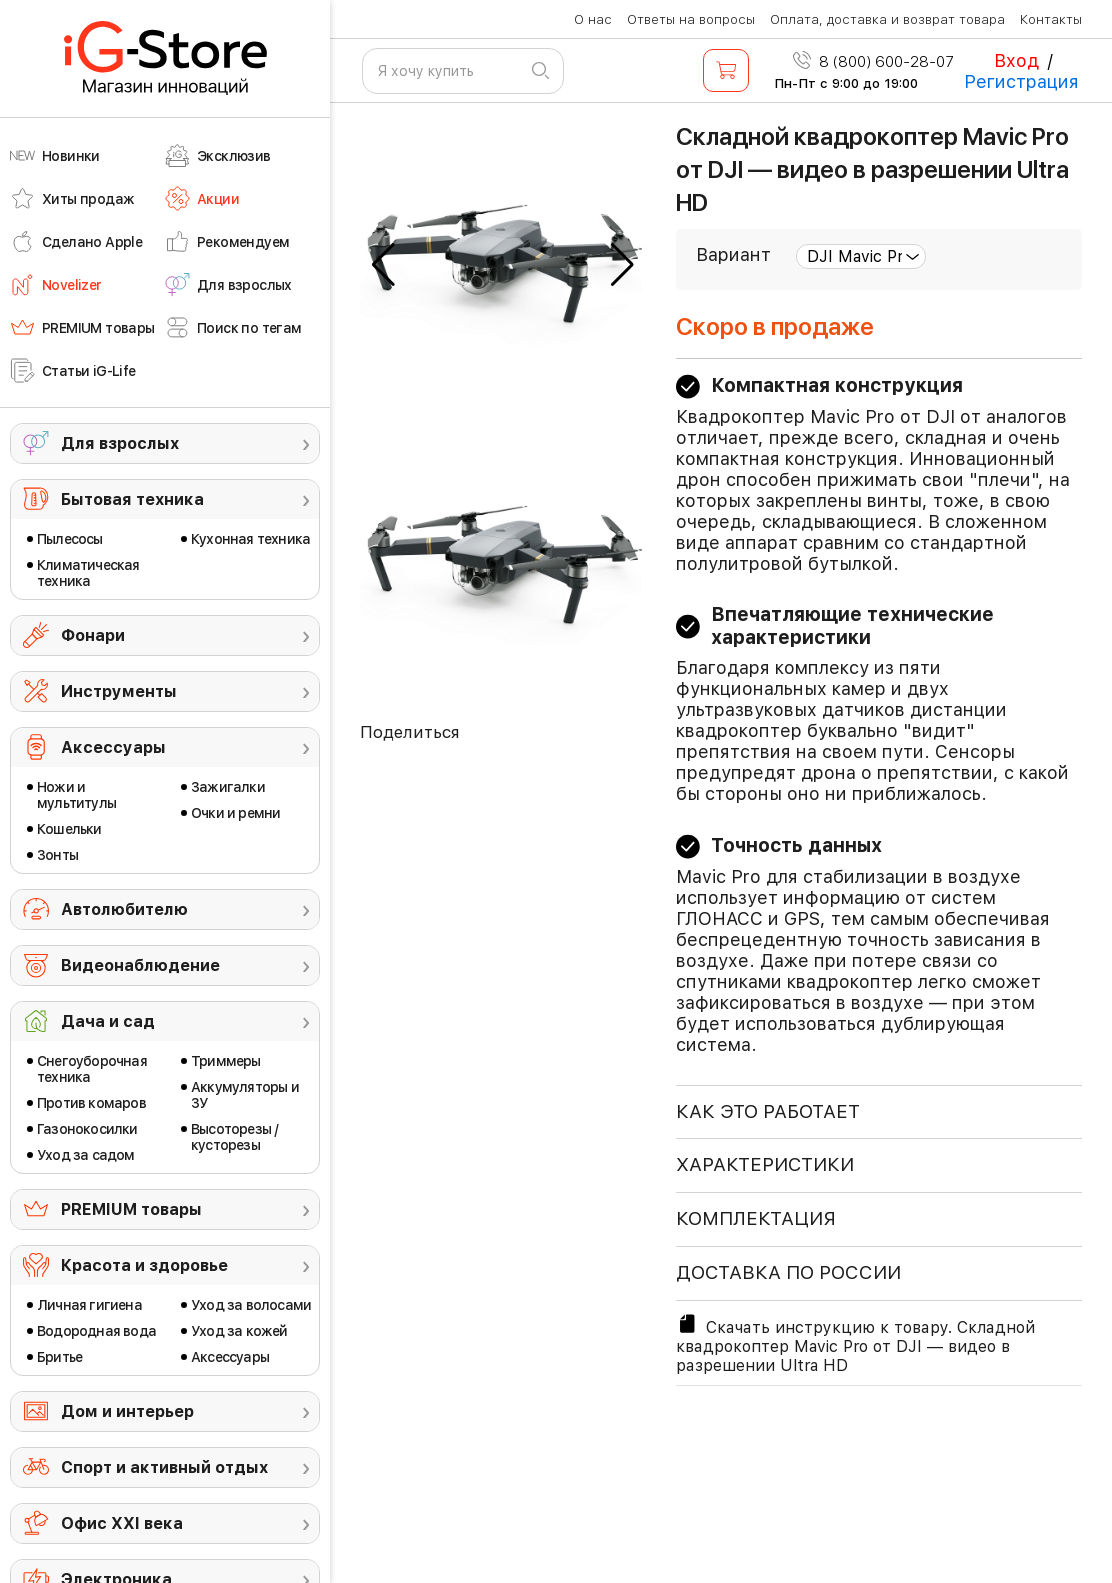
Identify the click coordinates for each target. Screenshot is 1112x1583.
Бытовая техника (132, 499)
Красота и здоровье (144, 1265)
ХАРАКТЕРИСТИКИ (765, 1164)
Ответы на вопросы (691, 19)
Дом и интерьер (127, 1411)
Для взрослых (120, 443)
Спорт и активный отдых (164, 1467)
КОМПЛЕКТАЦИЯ (756, 1218)
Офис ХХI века (122, 1523)
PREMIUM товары (131, 1209)
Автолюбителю (124, 909)
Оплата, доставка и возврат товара (887, 19)
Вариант (733, 254)
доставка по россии (788, 1272)
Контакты (1051, 19)
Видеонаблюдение (140, 965)
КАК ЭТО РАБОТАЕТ (768, 1111)
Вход (1016, 60)
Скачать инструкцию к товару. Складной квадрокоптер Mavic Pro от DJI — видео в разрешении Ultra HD (855, 1343)
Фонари (93, 635)
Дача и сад (108, 1021)
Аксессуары (113, 747)
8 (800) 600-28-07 (873, 62)
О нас (593, 19)
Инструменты (119, 691)
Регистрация (1021, 81)
